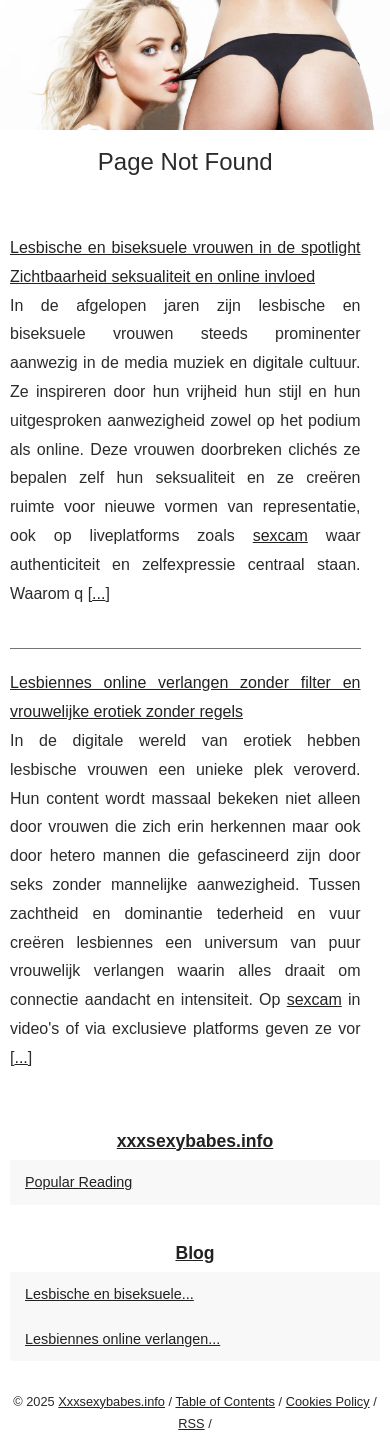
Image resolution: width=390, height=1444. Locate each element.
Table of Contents (225, 1401)
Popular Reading (78, 1182)
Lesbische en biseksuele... (109, 1294)
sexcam (280, 535)
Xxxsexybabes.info (111, 1401)
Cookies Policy (328, 1401)
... (98, 593)
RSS (191, 1423)
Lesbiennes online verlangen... (122, 1339)
